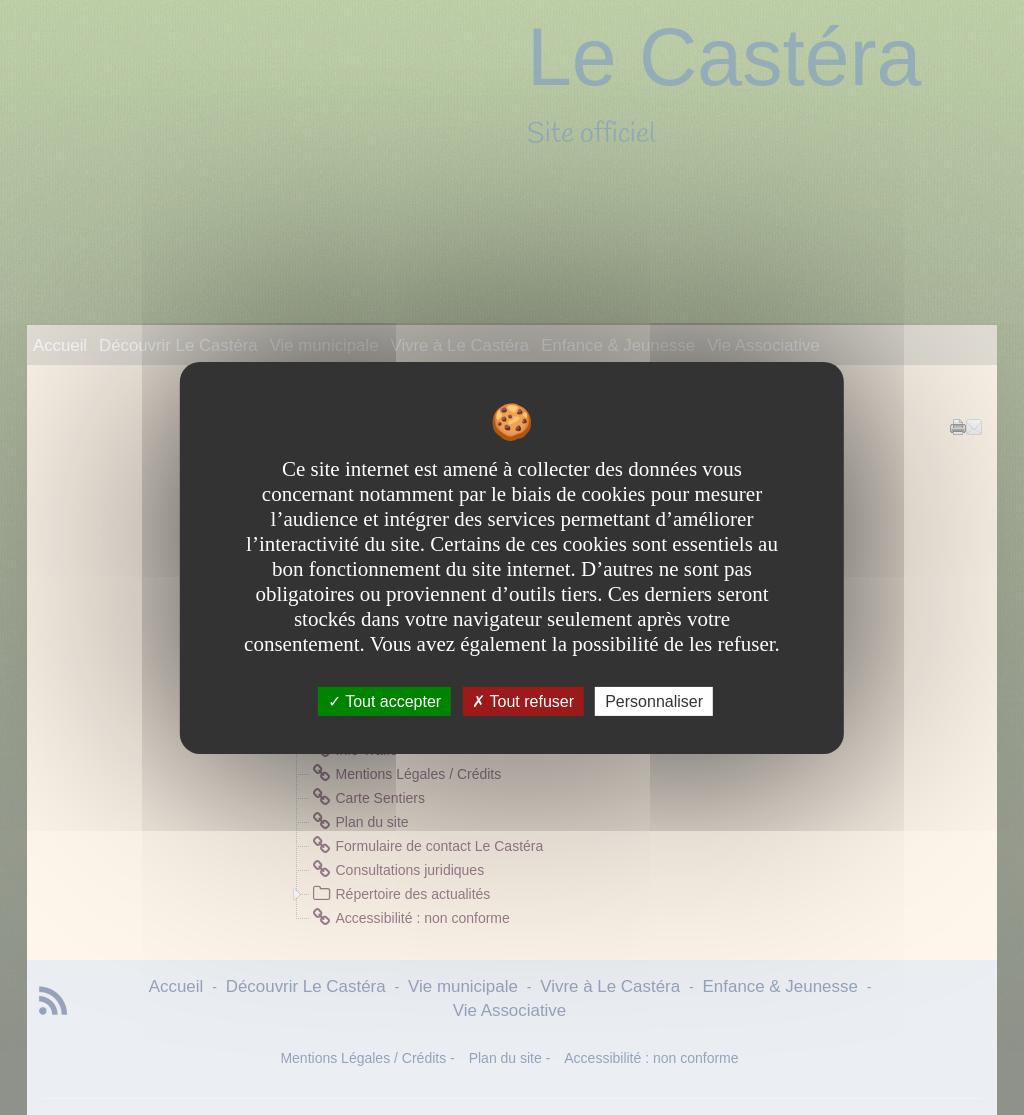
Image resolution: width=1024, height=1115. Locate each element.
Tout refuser (523, 700)
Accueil (60, 345)
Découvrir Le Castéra (178, 345)
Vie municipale (324, 345)
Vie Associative (763, 345)
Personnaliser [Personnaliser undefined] (654, 700)
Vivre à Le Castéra (460, 345)
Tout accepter (384, 700)
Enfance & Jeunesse (618, 345)
